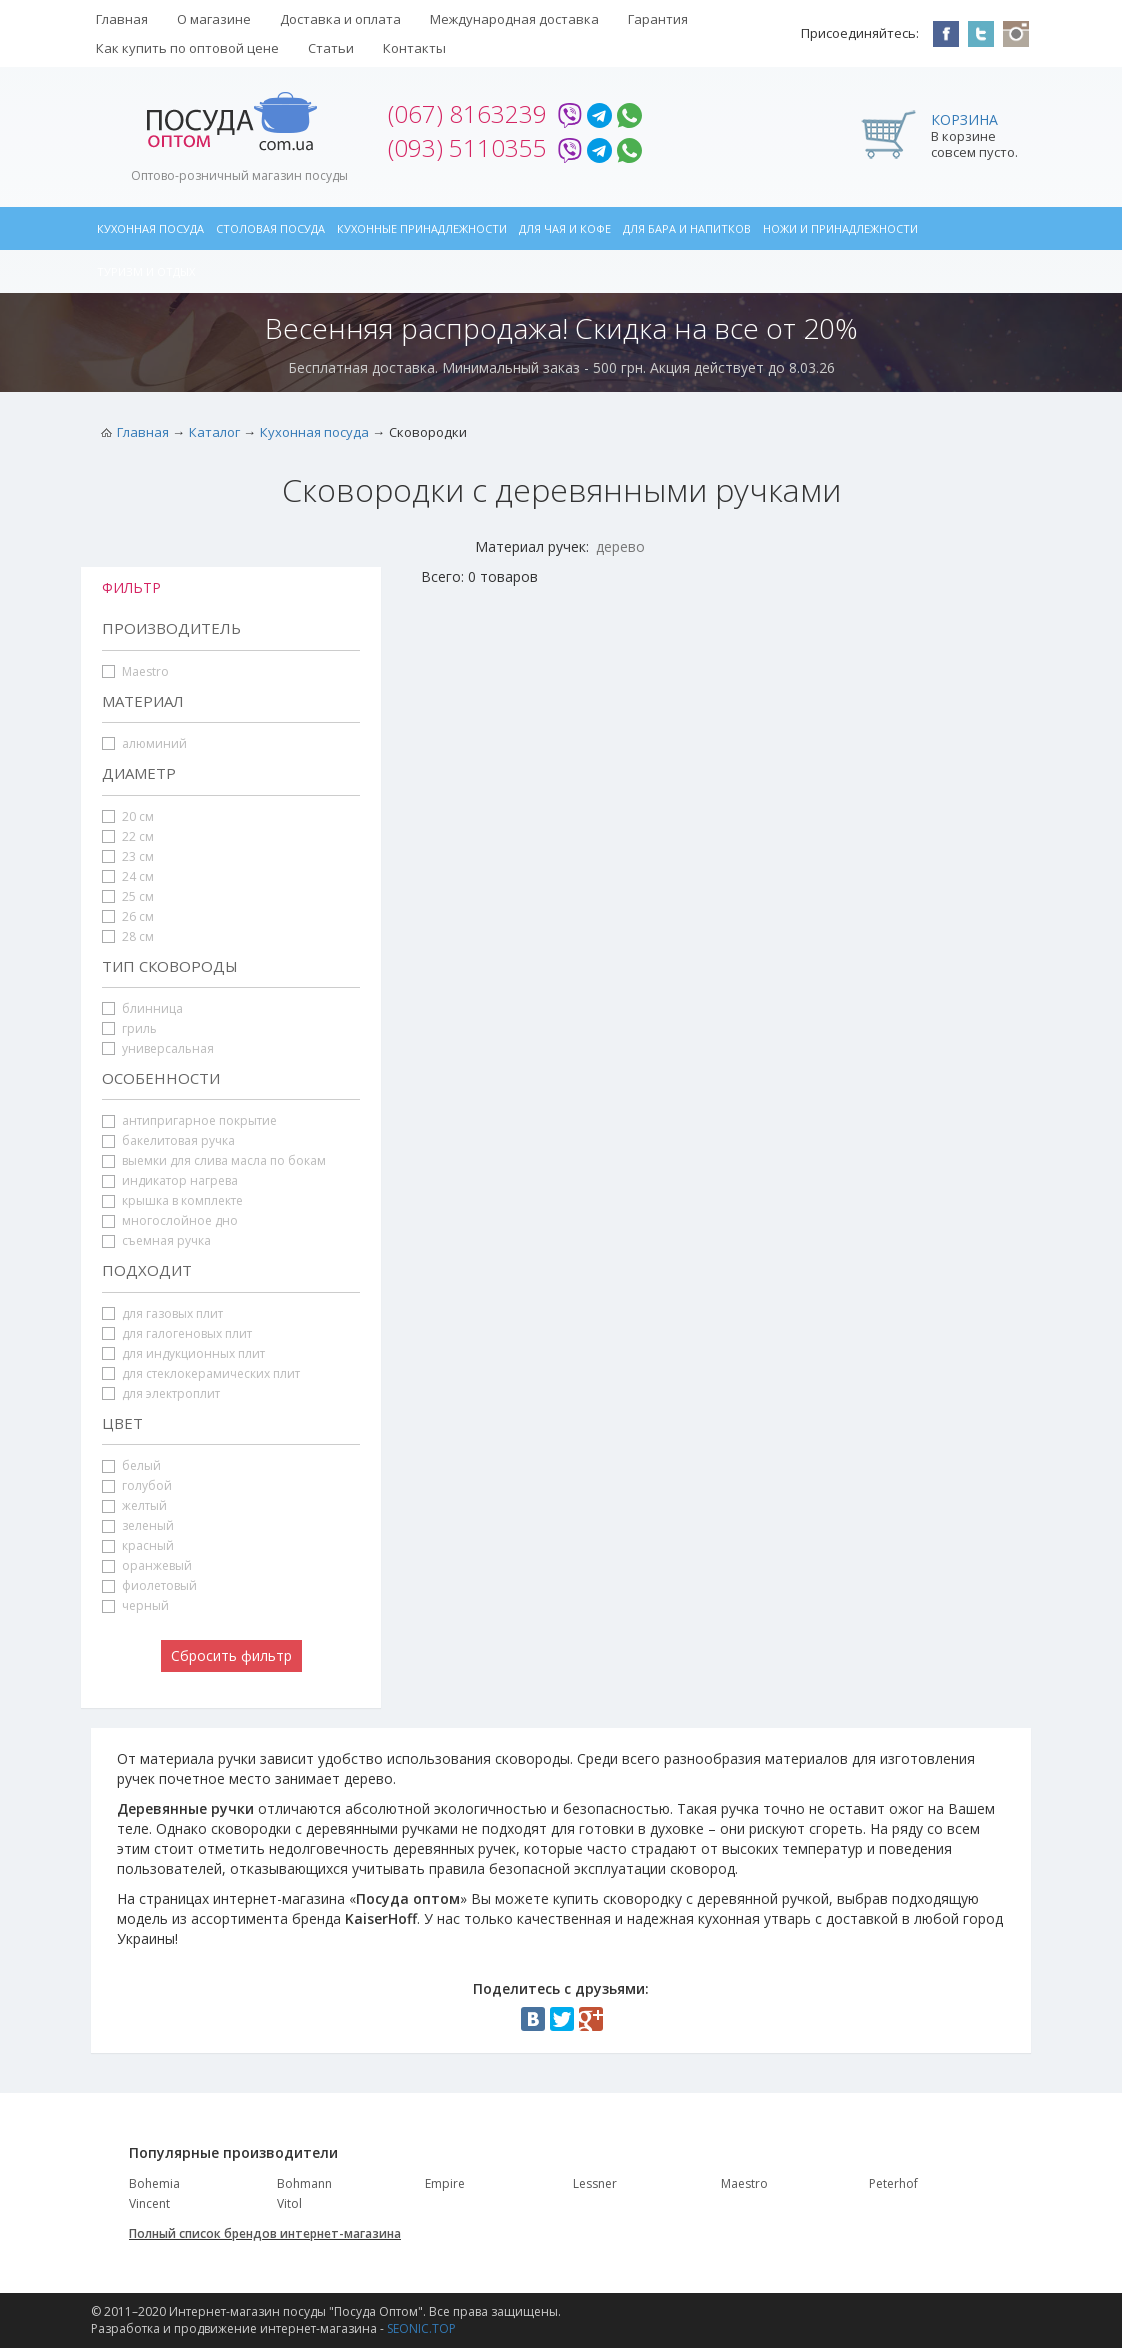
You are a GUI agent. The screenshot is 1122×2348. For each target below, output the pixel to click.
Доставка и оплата (340, 19)
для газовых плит (162, 1313)
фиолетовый (149, 1585)
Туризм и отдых (146, 271)
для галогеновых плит (177, 1333)
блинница (142, 1008)
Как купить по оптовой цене (187, 48)
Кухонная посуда (150, 228)
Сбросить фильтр (231, 1655)
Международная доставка (514, 19)
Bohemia (154, 2183)
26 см (128, 916)
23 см (128, 856)
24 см (128, 876)
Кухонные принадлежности (422, 228)
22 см (128, 836)
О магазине (214, 19)
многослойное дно (170, 1220)
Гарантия (658, 19)
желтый (134, 1505)
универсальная (158, 1048)
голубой (137, 1485)
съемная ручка (156, 1240)
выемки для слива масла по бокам (214, 1160)
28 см (128, 936)
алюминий (144, 743)
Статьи (331, 48)
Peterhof (893, 2183)
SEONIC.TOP (421, 2328)
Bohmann (304, 2183)
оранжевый (147, 1565)
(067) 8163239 (467, 113)
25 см (128, 896)
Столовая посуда (270, 228)
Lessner (595, 2183)
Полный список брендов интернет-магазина (265, 2233)
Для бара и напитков (687, 228)
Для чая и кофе (565, 228)
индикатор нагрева (170, 1180)
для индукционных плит (183, 1353)
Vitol (289, 2203)
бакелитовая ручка (168, 1140)
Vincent (149, 2203)
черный (135, 1605)
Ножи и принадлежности (840, 228)
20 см (128, 816)
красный (138, 1545)
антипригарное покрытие (189, 1120)
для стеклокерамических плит (201, 1373)
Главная (122, 19)
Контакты (414, 48)
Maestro (135, 671)
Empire (445, 2183)
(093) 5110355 (467, 147)
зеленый (138, 1525)
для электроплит (161, 1393)
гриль (129, 1028)
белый (131, 1465)
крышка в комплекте (172, 1200)
